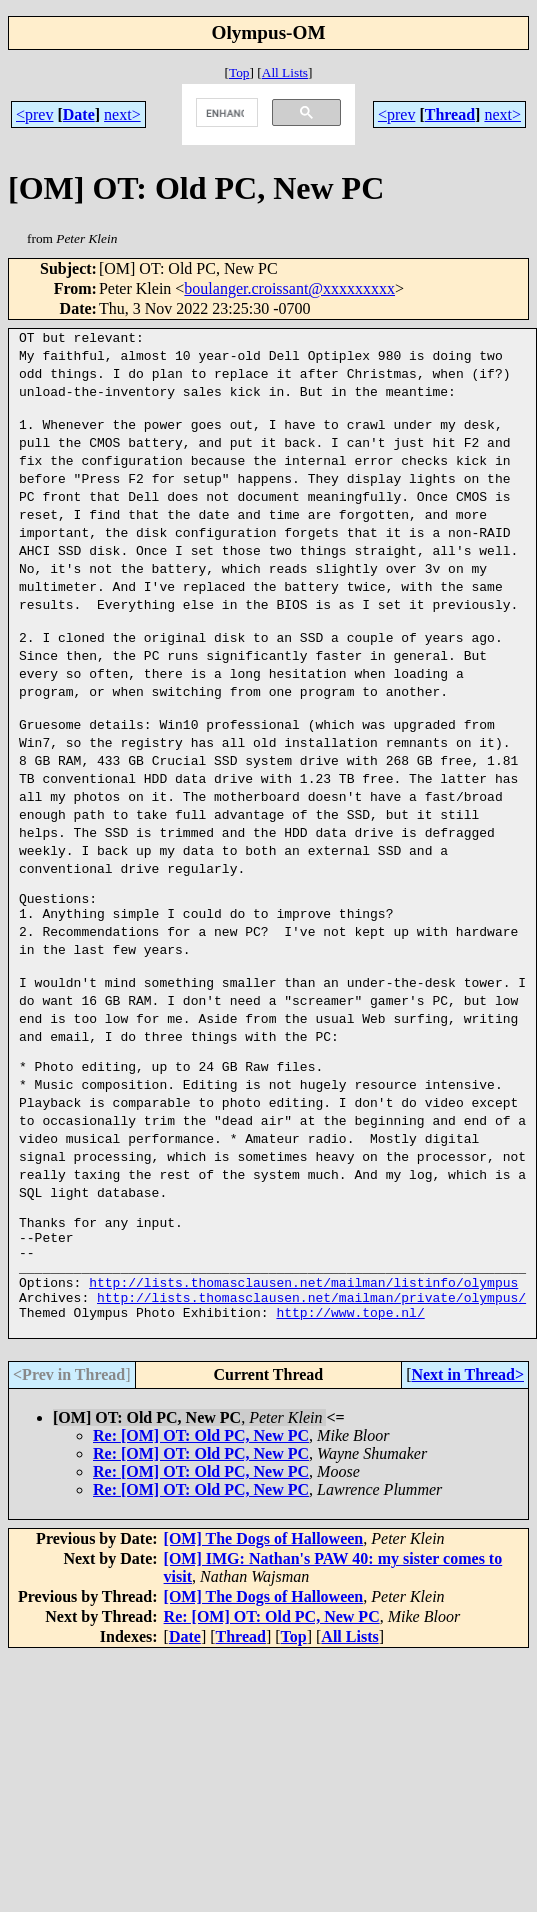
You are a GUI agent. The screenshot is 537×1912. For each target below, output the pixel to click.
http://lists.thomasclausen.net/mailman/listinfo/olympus (303, 1330)
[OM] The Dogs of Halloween (264, 1595)
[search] (224, 113)
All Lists (285, 72)
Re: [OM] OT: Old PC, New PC (201, 1492)
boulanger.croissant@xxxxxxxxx (289, 288)
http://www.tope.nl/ (350, 1366)
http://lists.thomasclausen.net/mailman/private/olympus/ (311, 1348)
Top (239, 72)
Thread (450, 114)
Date (79, 114)
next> (122, 114)
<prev (34, 114)
